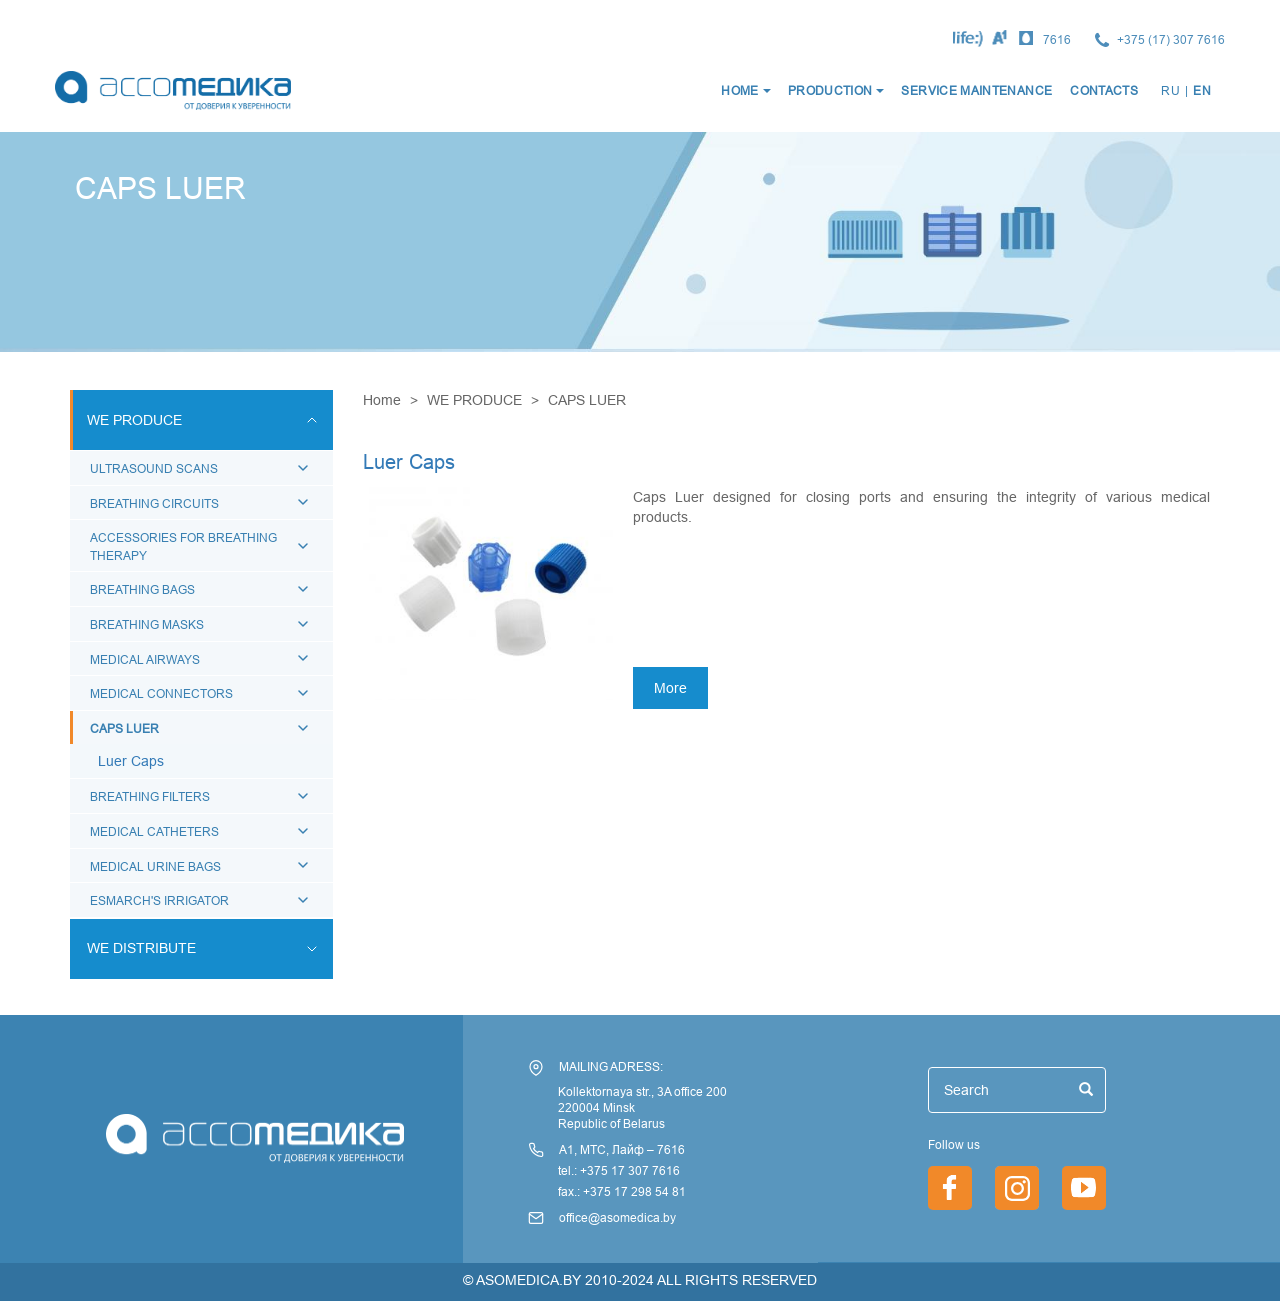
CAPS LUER (124, 728)
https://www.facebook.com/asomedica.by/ (950, 1188)
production (830, 90)
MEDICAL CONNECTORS (161, 693)
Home (382, 400)
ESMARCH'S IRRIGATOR (159, 900)
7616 (1057, 39)
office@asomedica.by (617, 1217)
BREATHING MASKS (147, 624)
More (670, 688)
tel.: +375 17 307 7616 (619, 1170)
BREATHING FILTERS (150, 796)
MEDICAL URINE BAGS (155, 866)
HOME (739, 90)
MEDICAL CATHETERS (154, 831)
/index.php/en (1084, 1188)
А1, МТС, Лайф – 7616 (622, 1149)
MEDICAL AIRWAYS (145, 659)
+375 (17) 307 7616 (1171, 39)
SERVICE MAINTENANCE (976, 90)
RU (1170, 90)
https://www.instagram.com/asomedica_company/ (1017, 1188)
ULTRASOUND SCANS (154, 468)
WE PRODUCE (474, 400)
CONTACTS (1104, 90)
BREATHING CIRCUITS (154, 503)
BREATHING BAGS (142, 589)
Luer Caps (131, 761)
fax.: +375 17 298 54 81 (622, 1191)
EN (1202, 90)
